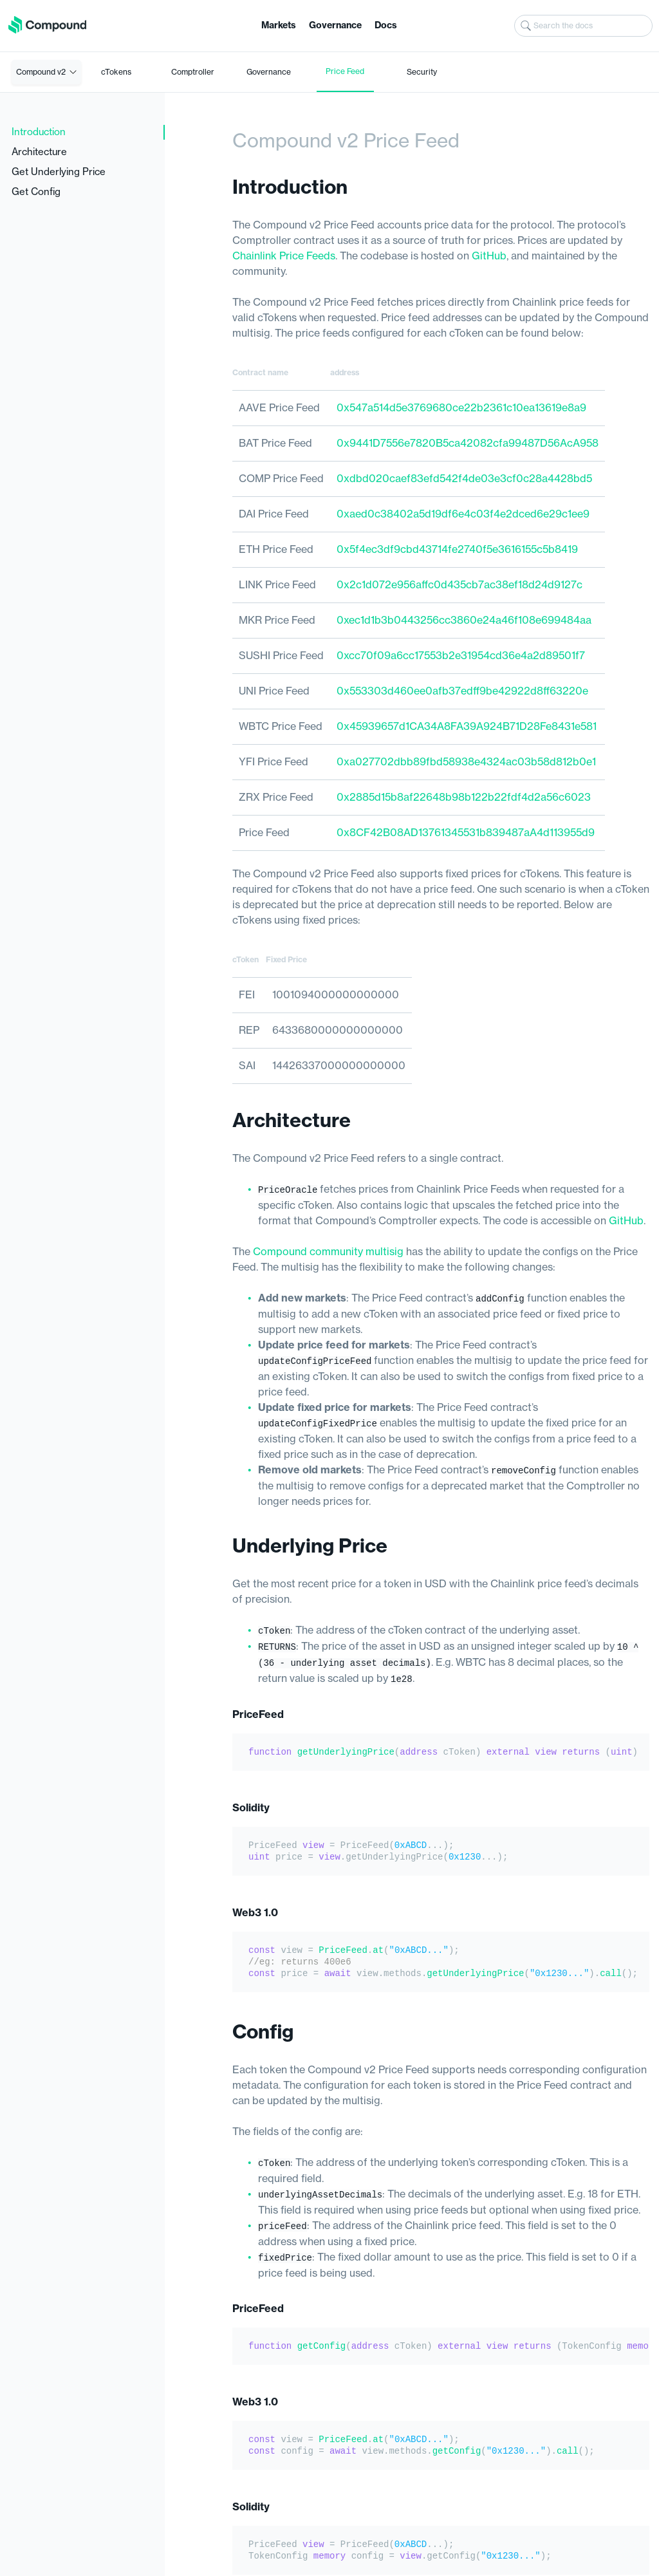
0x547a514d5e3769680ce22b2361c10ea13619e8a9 (461, 408)
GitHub (489, 256)
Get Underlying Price (59, 172)
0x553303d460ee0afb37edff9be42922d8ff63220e (462, 691)
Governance (335, 25)
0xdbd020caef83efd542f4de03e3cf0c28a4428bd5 (464, 479)
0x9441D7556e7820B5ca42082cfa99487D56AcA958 (468, 443)
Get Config (36, 192)
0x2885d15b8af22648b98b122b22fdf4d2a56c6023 (464, 797)
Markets (278, 25)
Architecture (39, 152)
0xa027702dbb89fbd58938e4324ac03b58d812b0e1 (466, 762)
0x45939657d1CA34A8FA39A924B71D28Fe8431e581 (467, 727)
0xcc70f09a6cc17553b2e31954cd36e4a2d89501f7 (461, 656)
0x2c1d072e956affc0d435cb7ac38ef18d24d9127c (459, 585)
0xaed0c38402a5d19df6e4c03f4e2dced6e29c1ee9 (463, 514)
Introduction (39, 132)
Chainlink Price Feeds (283, 256)
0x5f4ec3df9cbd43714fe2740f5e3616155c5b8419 (457, 550)
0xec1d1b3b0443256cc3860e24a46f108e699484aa (464, 620)
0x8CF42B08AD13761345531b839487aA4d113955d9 (466, 833)
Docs (386, 25)
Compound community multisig (328, 1251)
